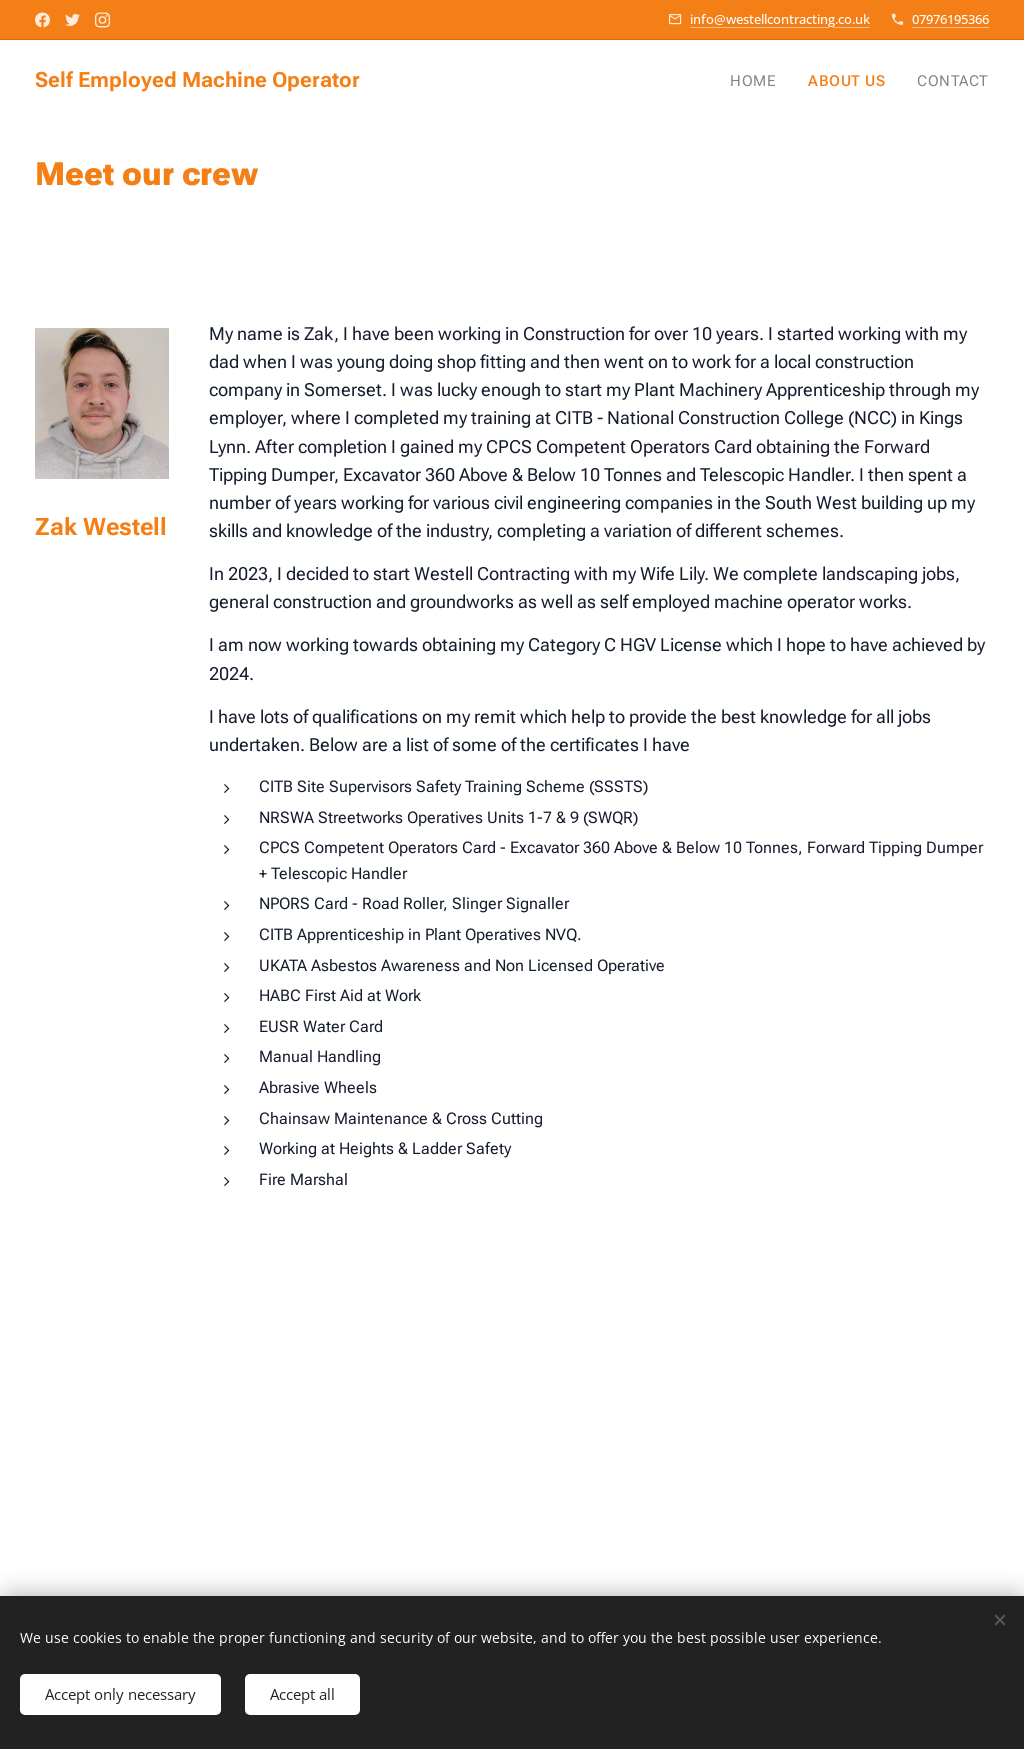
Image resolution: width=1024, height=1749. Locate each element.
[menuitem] (769, 81)
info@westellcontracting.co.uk (780, 19)
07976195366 (950, 19)
